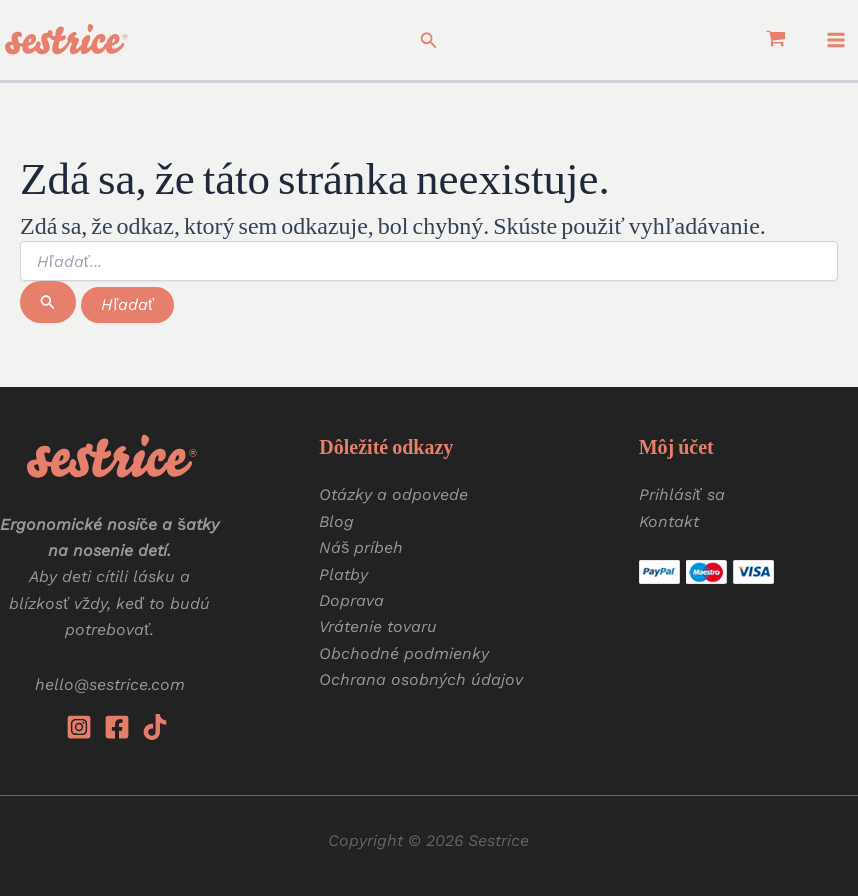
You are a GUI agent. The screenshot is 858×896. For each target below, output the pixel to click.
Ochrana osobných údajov (421, 679)
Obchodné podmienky (404, 653)
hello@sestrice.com (110, 684)
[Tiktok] (155, 727)
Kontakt (669, 521)
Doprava (351, 600)
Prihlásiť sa (682, 494)
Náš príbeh (361, 547)
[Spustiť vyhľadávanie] (48, 302)
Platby (343, 574)
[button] (429, 40)
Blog (336, 521)
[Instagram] (79, 727)
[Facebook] (117, 727)
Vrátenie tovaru (378, 626)
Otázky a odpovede (393, 494)
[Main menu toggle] (836, 40)
